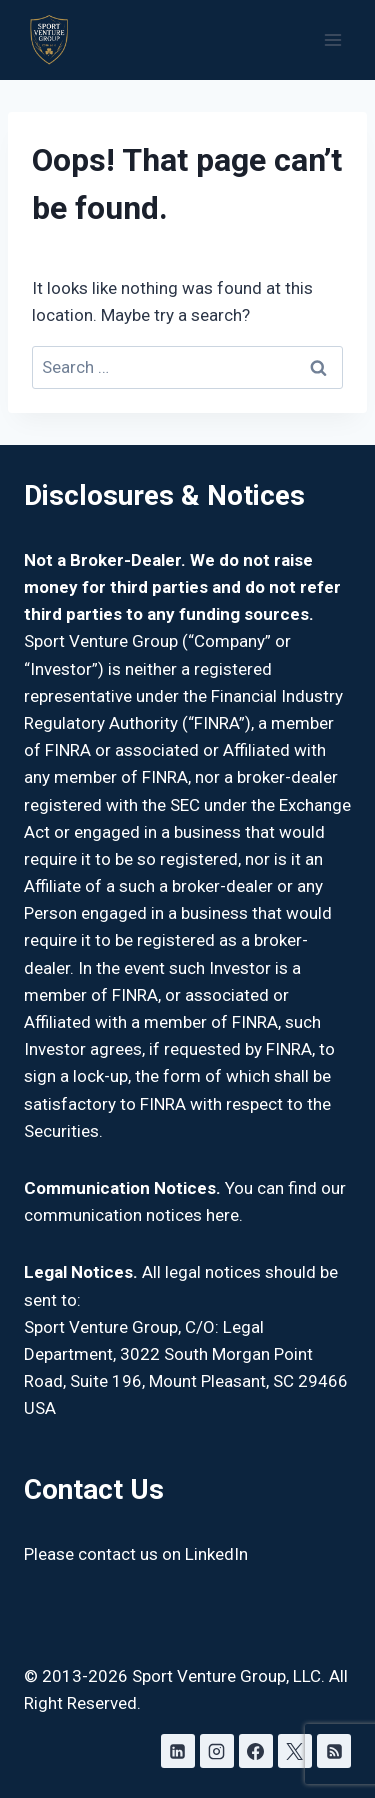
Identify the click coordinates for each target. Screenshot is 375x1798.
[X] (295, 1751)
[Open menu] (332, 39)
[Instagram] (217, 1751)
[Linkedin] (178, 1751)
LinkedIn (216, 1554)
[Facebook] (256, 1751)
